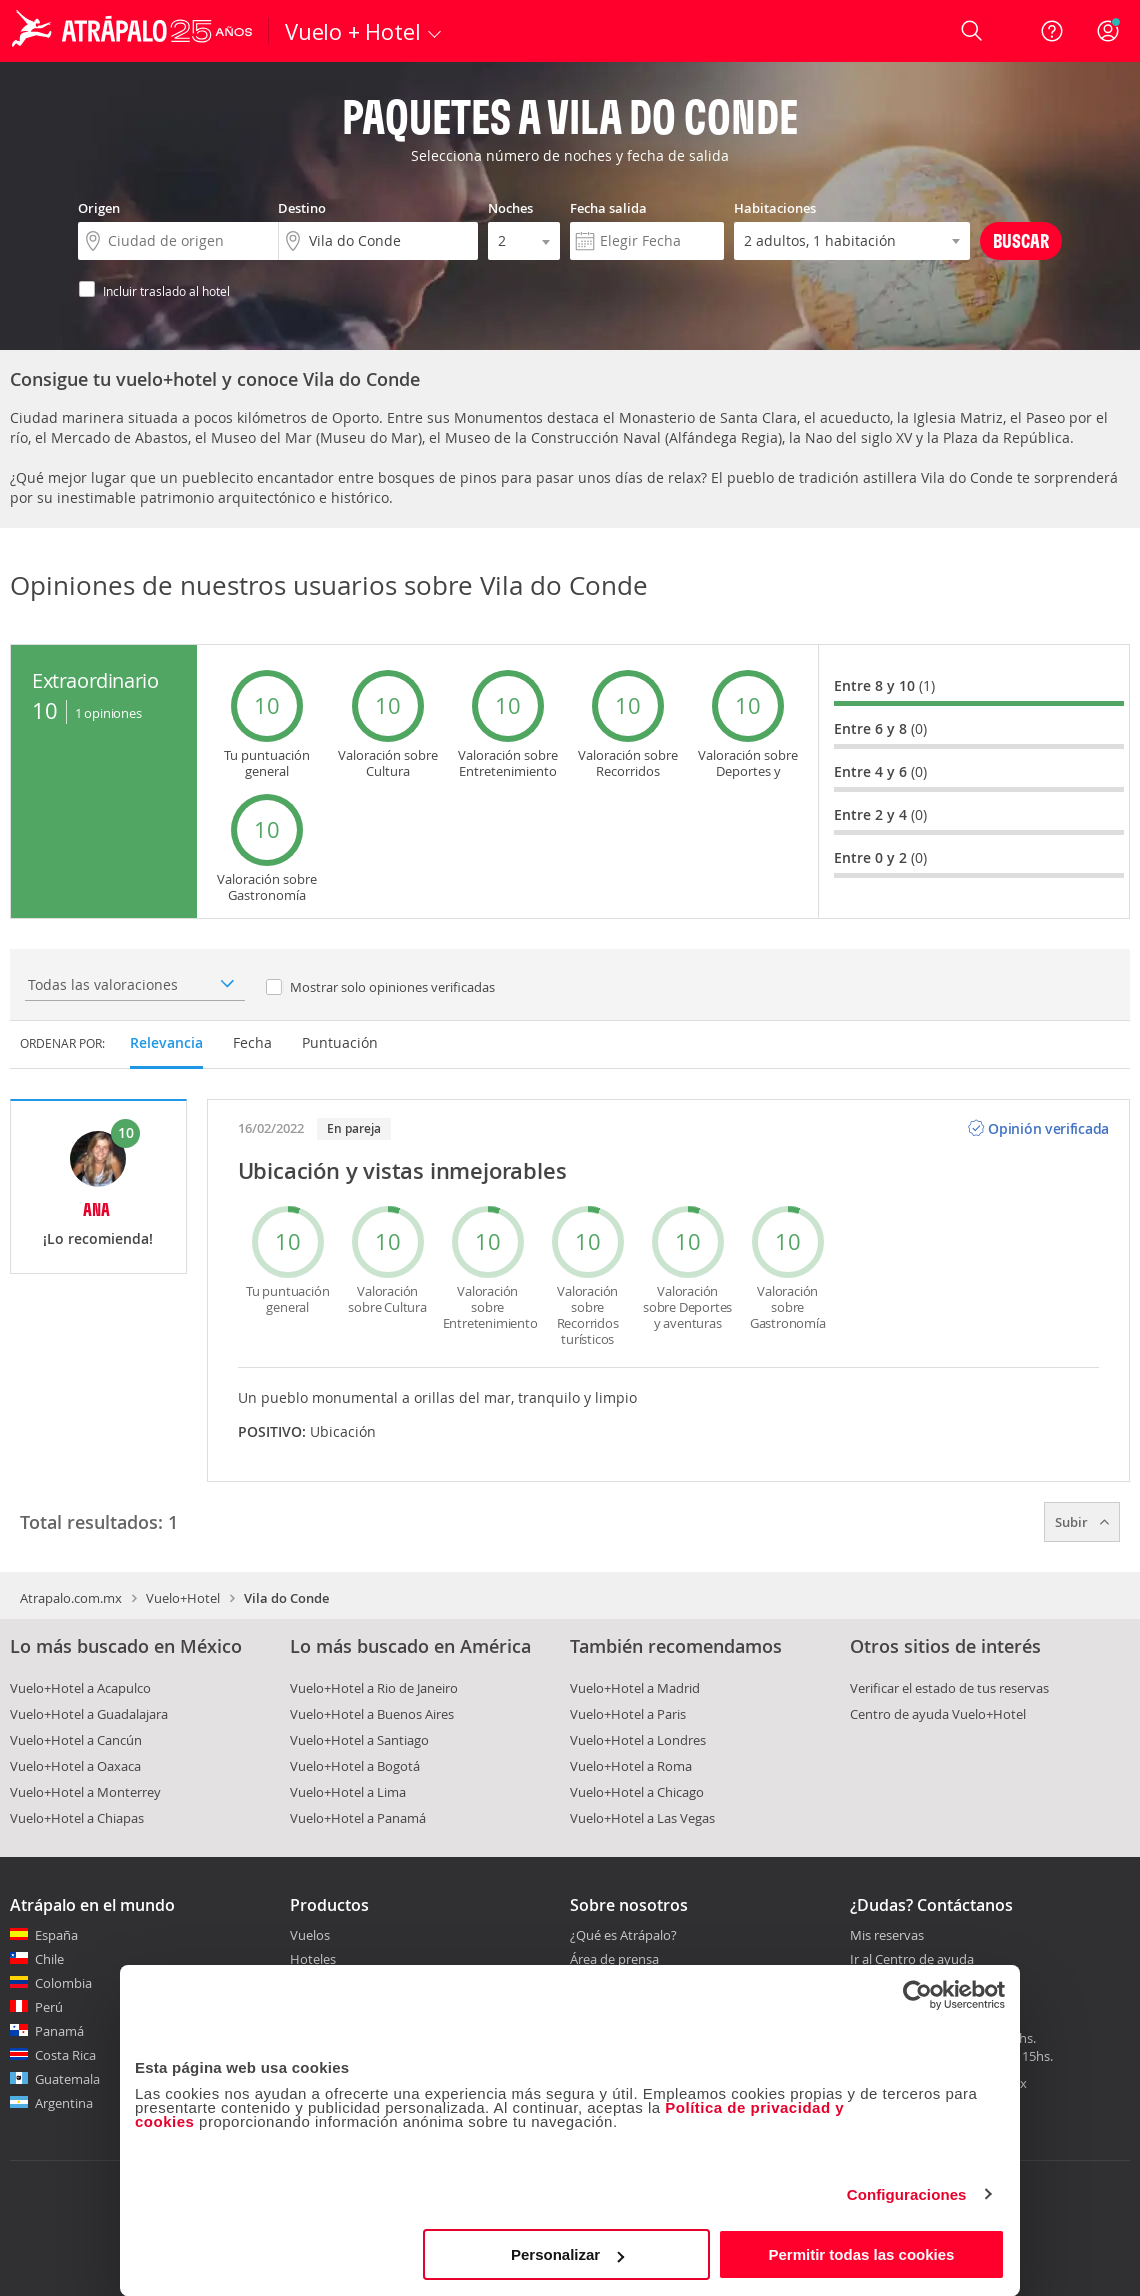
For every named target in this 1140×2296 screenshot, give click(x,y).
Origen (99, 208)
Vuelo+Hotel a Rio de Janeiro (374, 1688)
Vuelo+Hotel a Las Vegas (642, 1818)
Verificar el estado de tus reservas (949, 1688)
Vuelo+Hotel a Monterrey (85, 1792)
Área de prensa (614, 1959)
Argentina (64, 2103)
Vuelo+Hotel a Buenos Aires (372, 1714)
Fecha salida (608, 208)
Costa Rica (65, 2055)
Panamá (59, 2031)
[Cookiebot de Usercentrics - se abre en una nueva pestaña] (917, 1995)
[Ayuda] (1052, 31)
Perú (49, 2007)
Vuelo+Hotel (183, 1598)
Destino (302, 208)
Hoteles (313, 1959)
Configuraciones (907, 2194)
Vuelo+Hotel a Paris (628, 1714)
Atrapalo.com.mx (71, 1598)
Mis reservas (887, 1936)
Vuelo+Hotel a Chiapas (77, 1818)
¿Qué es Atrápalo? (623, 1935)
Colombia (63, 1983)
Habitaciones (775, 208)
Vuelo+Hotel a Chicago (637, 1792)
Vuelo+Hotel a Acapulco (80, 1688)
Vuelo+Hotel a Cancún (76, 1740)
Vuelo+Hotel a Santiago (359, 1740)
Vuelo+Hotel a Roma (631, 1766)
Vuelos (310, 1935)
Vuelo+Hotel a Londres (638, 1740)
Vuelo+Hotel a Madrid (635, 1688)
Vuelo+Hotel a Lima (348, 1792)
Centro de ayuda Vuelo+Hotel (938, 1714)
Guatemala (67, 2079)
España (56, 1935)
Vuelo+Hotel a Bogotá (355, 1766)
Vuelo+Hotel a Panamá (358, 1818)
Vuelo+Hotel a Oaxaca (75, 1766)
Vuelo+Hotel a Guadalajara (89, 1714)
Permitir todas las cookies (861, 2254)
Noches (510, 208)
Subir (1082, 1522)
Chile (49, 1959)
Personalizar (567, 2254)
